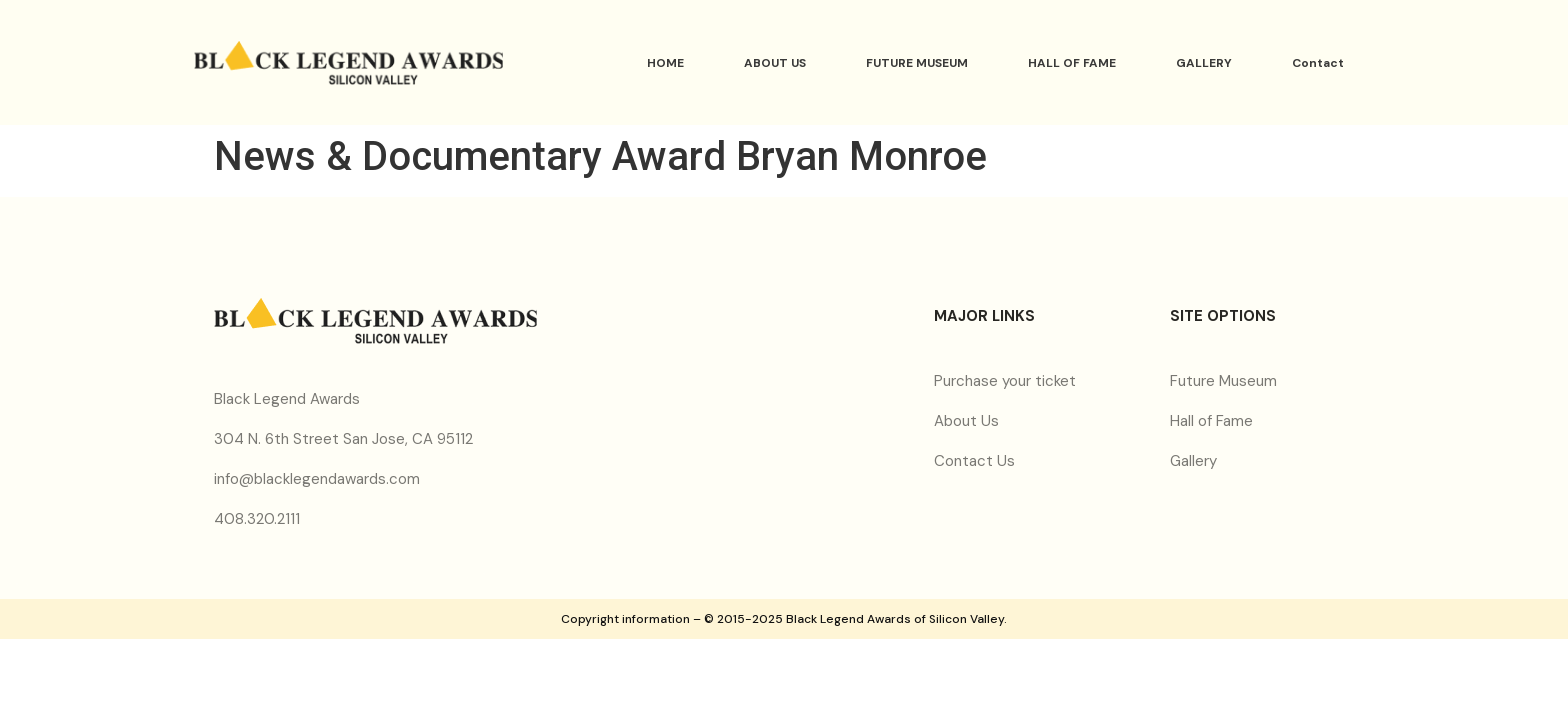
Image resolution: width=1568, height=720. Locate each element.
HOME (665, 63)
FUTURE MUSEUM (917, 63)
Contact (1318, 63)
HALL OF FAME (1072, 63)
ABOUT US (775, 63)
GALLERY (1204, 63)
